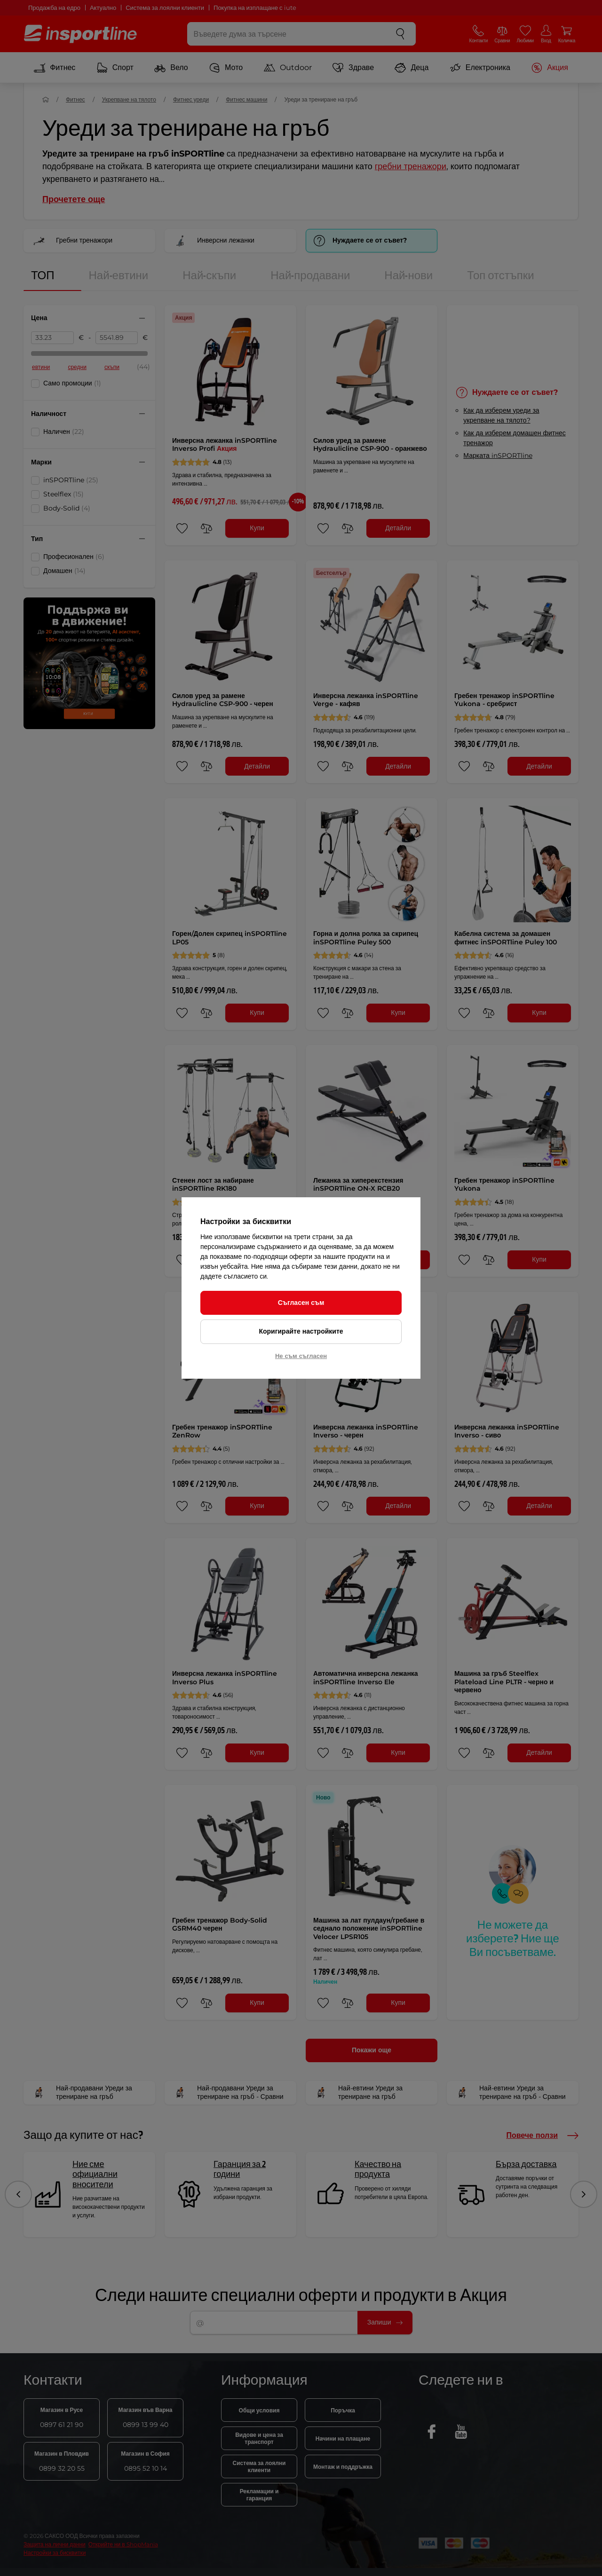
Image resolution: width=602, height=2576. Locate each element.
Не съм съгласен (301, 1355)
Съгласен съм (301, 1302)
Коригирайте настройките (301, 1331)
